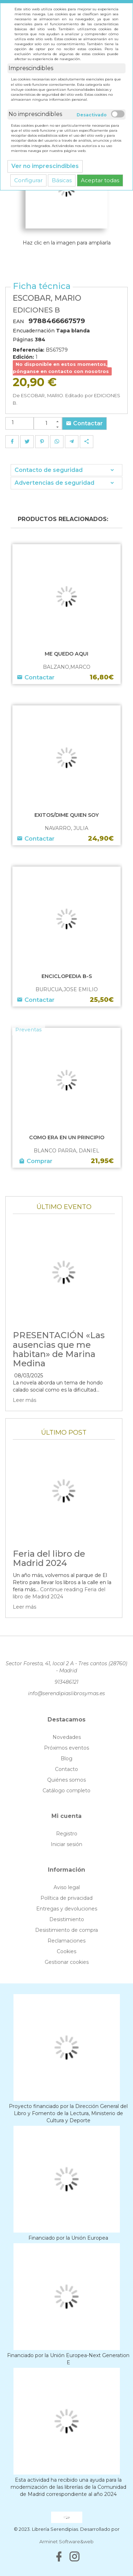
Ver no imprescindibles (45, 166)
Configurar (28, 180)
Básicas (62, 180)
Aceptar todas (100, 180)
